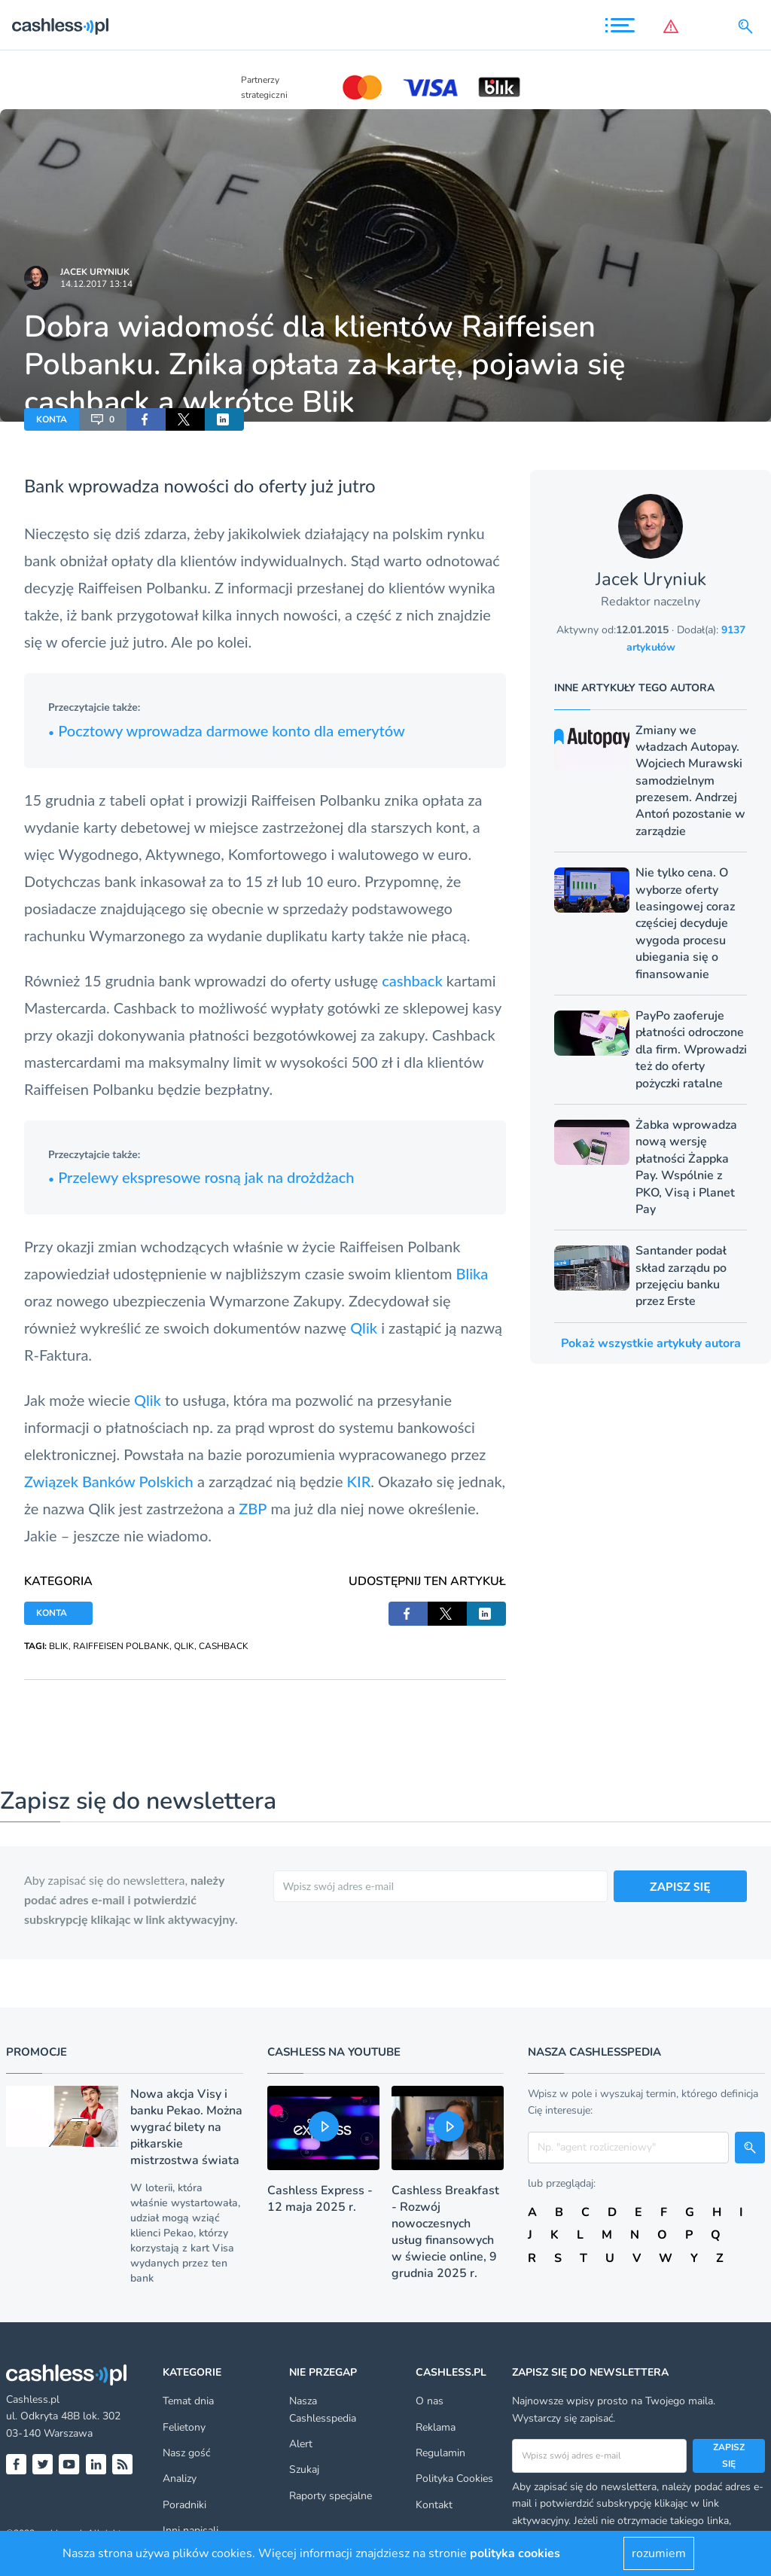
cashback (412, 980)
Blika (472, 1273)
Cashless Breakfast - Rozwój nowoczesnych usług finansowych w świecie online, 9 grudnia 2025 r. (445, 2232)
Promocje (36, 2051)
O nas (429, 2401)
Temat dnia (188, 2401)
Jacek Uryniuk (95, 272)
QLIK (184, 1646)
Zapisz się (729, 2455)
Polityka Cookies (454, 2478)
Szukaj (304, 2469)
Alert (300, 2444)
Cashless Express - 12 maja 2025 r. (320, 2198)
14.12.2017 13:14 (96, 284)
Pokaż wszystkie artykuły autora (651, 1343)
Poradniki (184, 2505)
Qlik (363, 1327)
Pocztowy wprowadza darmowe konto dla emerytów (226, 730)
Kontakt (434, 2505)
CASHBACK (223, 1646)
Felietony (184, 2427)
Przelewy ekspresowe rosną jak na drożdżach (201, 1177)
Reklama (436, 2427)
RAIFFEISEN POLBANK (121, 1646)
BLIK (59, 1646)
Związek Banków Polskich (109, 1481)
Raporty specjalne (330, 2496)
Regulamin (440, 2453)
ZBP (253, 1508)
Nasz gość (186, 2453)
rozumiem (659, 2553)
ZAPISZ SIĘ (680, 1886)
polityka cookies (515, 2553)
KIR (359, 1481)
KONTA (51, 419)
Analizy (180, 2478)
